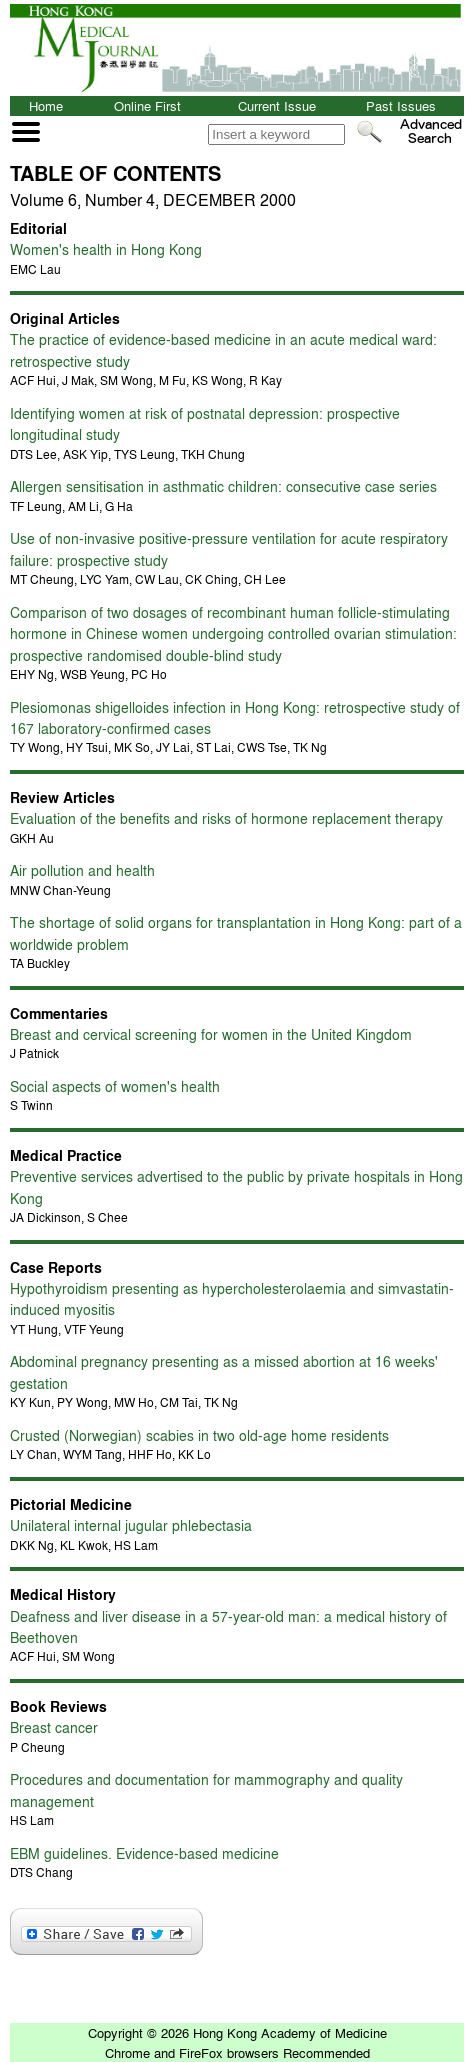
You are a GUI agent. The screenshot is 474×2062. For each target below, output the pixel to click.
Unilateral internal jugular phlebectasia (131, 1525)
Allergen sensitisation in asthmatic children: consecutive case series (223, 486)
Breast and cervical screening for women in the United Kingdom (211, 1034)
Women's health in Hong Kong (106, 249)
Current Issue (277, 105)
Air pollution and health (82, 870)
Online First (147, 105)
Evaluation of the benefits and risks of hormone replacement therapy (226, 818)
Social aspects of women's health (115, 1086)
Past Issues (401, 105)
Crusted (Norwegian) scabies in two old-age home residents (199, 1435)
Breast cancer (54, 1727)
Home (46, 105)
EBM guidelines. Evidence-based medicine (144, 1853)
